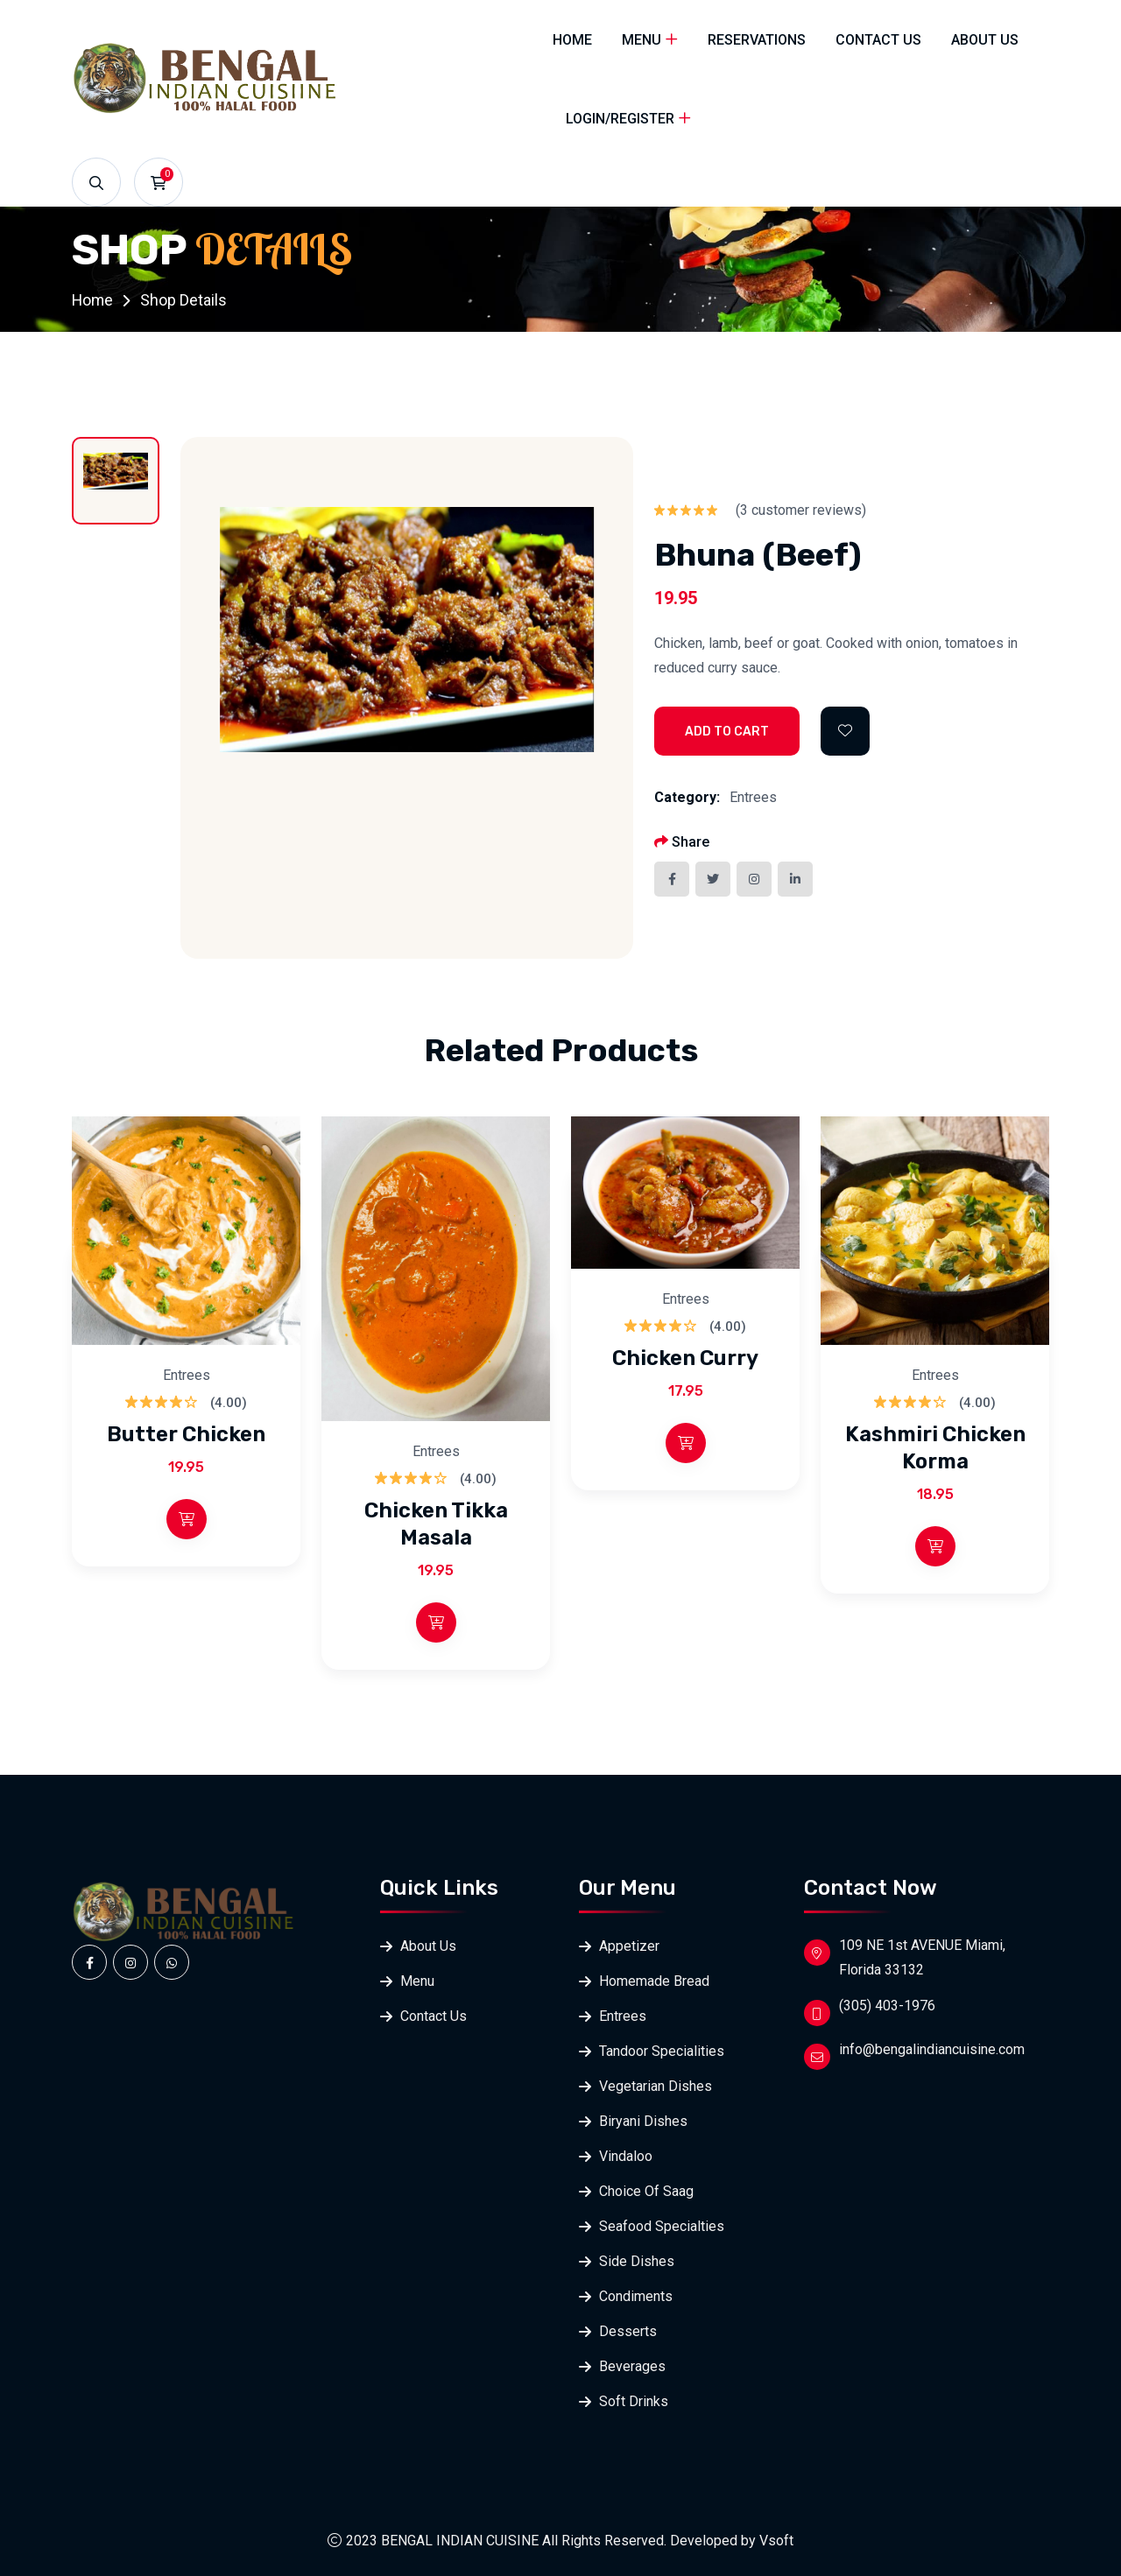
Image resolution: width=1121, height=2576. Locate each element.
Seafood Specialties (661, 2226)
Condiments (636, 2296)
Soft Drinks (633, 2401)
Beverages (632, 2366)
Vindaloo (625, 2156)
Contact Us (878, 40)
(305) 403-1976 (887, 2005)
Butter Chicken (186, 1435)
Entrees (753, 797)
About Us (985, 40)
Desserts (628, 2331)
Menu (641, 40)
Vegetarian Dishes (655, 2086)
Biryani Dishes (643, 2121)
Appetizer (629, 1946)
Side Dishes (636, 2261)
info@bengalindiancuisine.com (932, 2049)
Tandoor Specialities (661, 2051)
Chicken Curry (685, 1359)
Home (572, 40)
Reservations (757, 40)
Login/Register (620, 118)
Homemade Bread (654, 1981)
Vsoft (776, 2540)
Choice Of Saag (646, 2191)
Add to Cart (727, 731)
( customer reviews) (801, 510)
